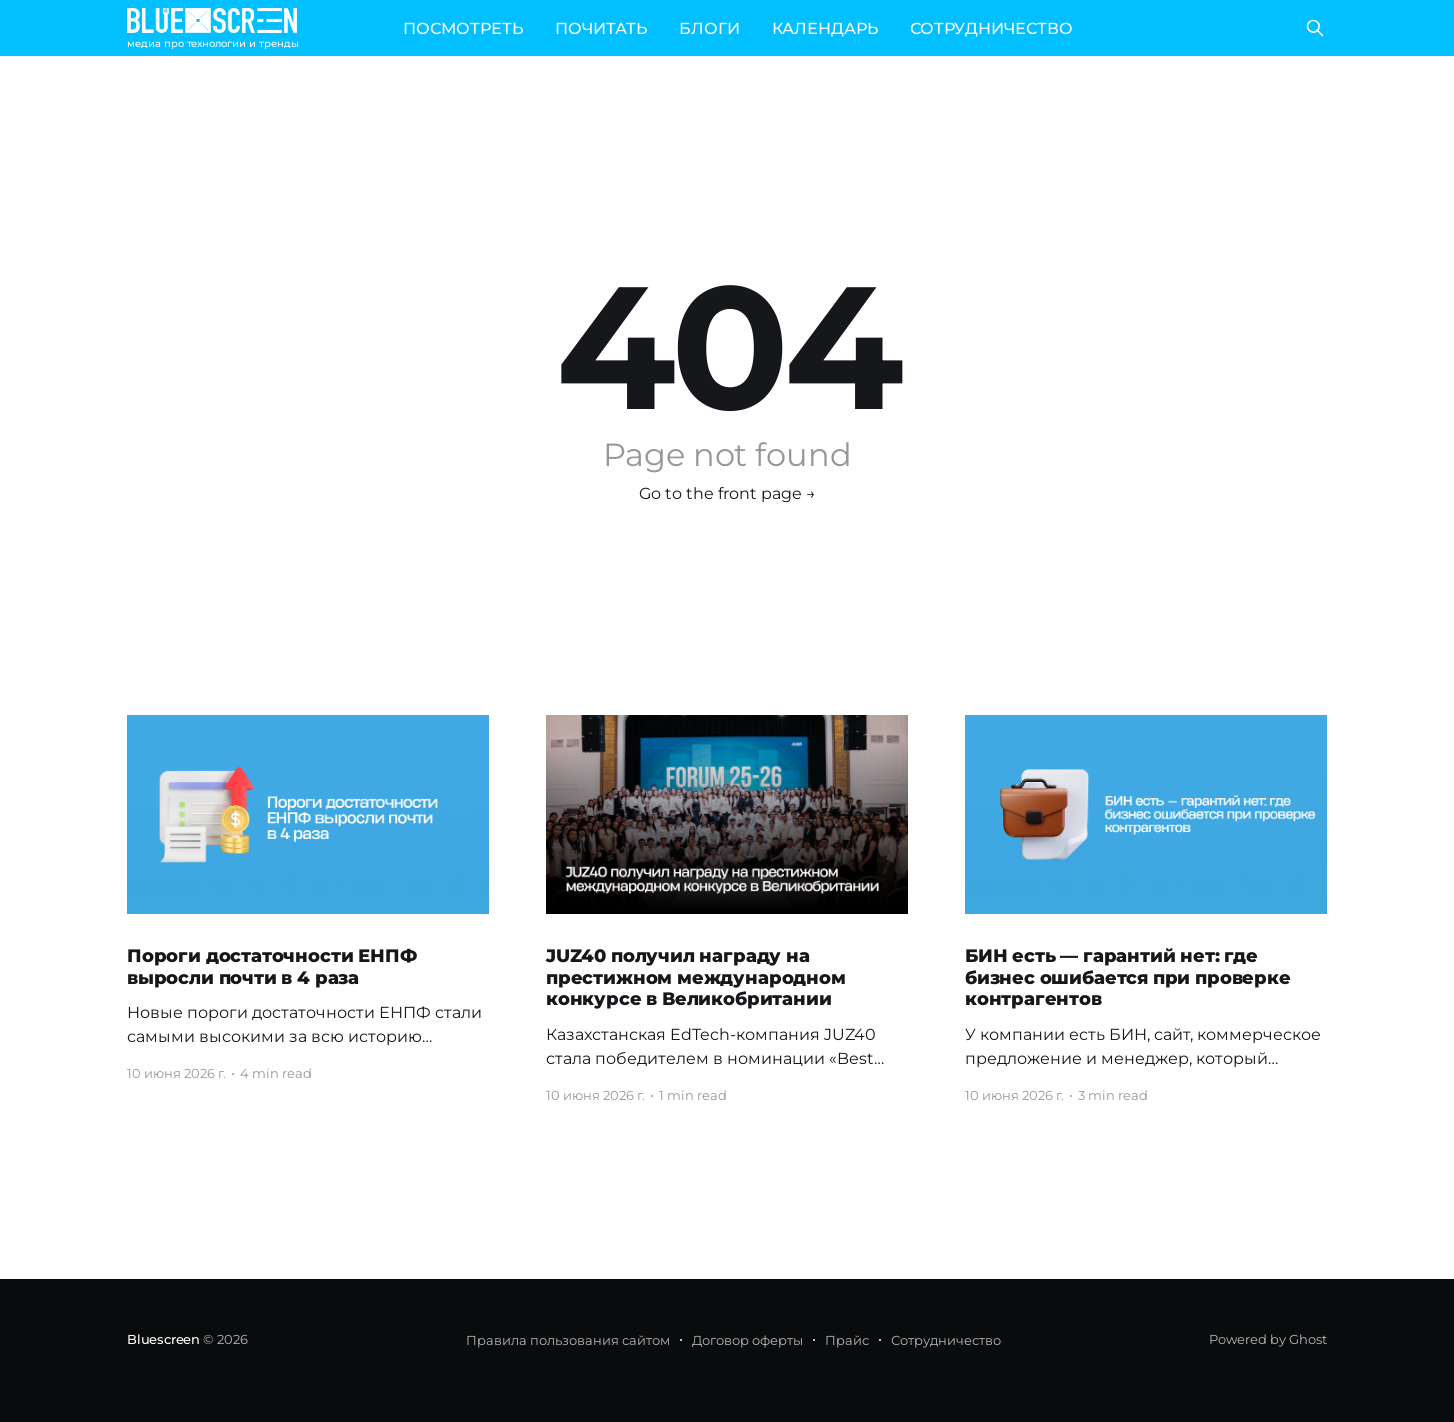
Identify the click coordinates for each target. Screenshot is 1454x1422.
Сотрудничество (946, 1340)
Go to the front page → (727, 493)
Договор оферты (747, 1340)
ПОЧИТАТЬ (601, 28)
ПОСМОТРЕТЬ (463, 28)
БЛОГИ (709, 28)
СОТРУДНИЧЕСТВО (991, 28)
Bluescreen (163, 1339)
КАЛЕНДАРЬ (825, 28)
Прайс (847, 1340)
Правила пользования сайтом (568, 1340)
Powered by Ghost (1268, 1339)
